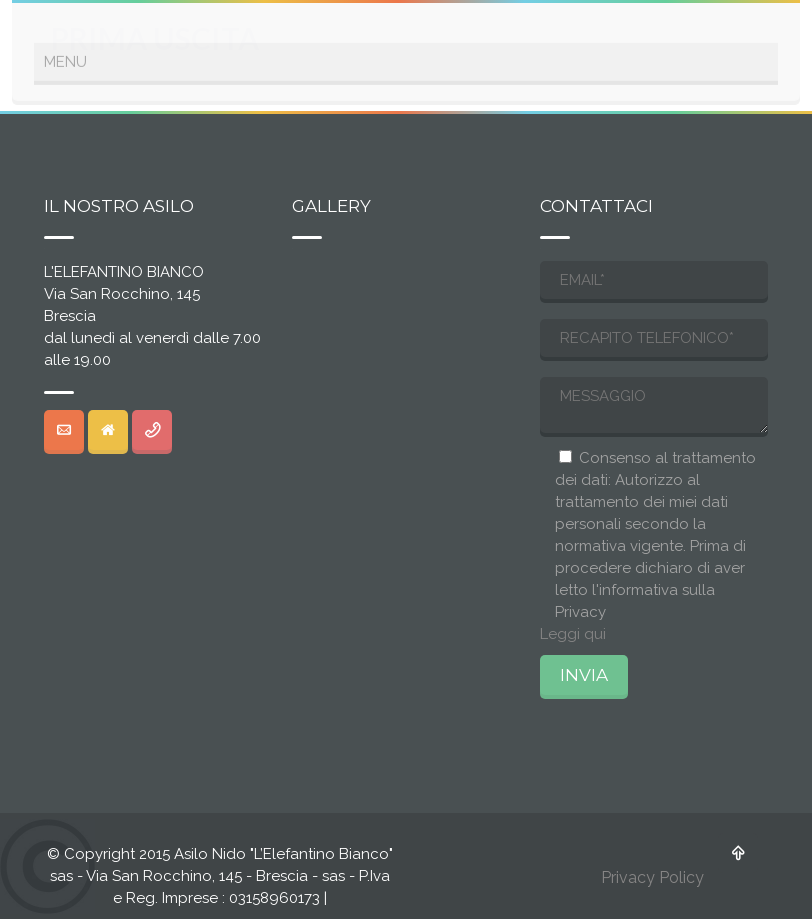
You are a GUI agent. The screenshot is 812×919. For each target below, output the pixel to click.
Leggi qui (573, 634)
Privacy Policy (652, 877)
